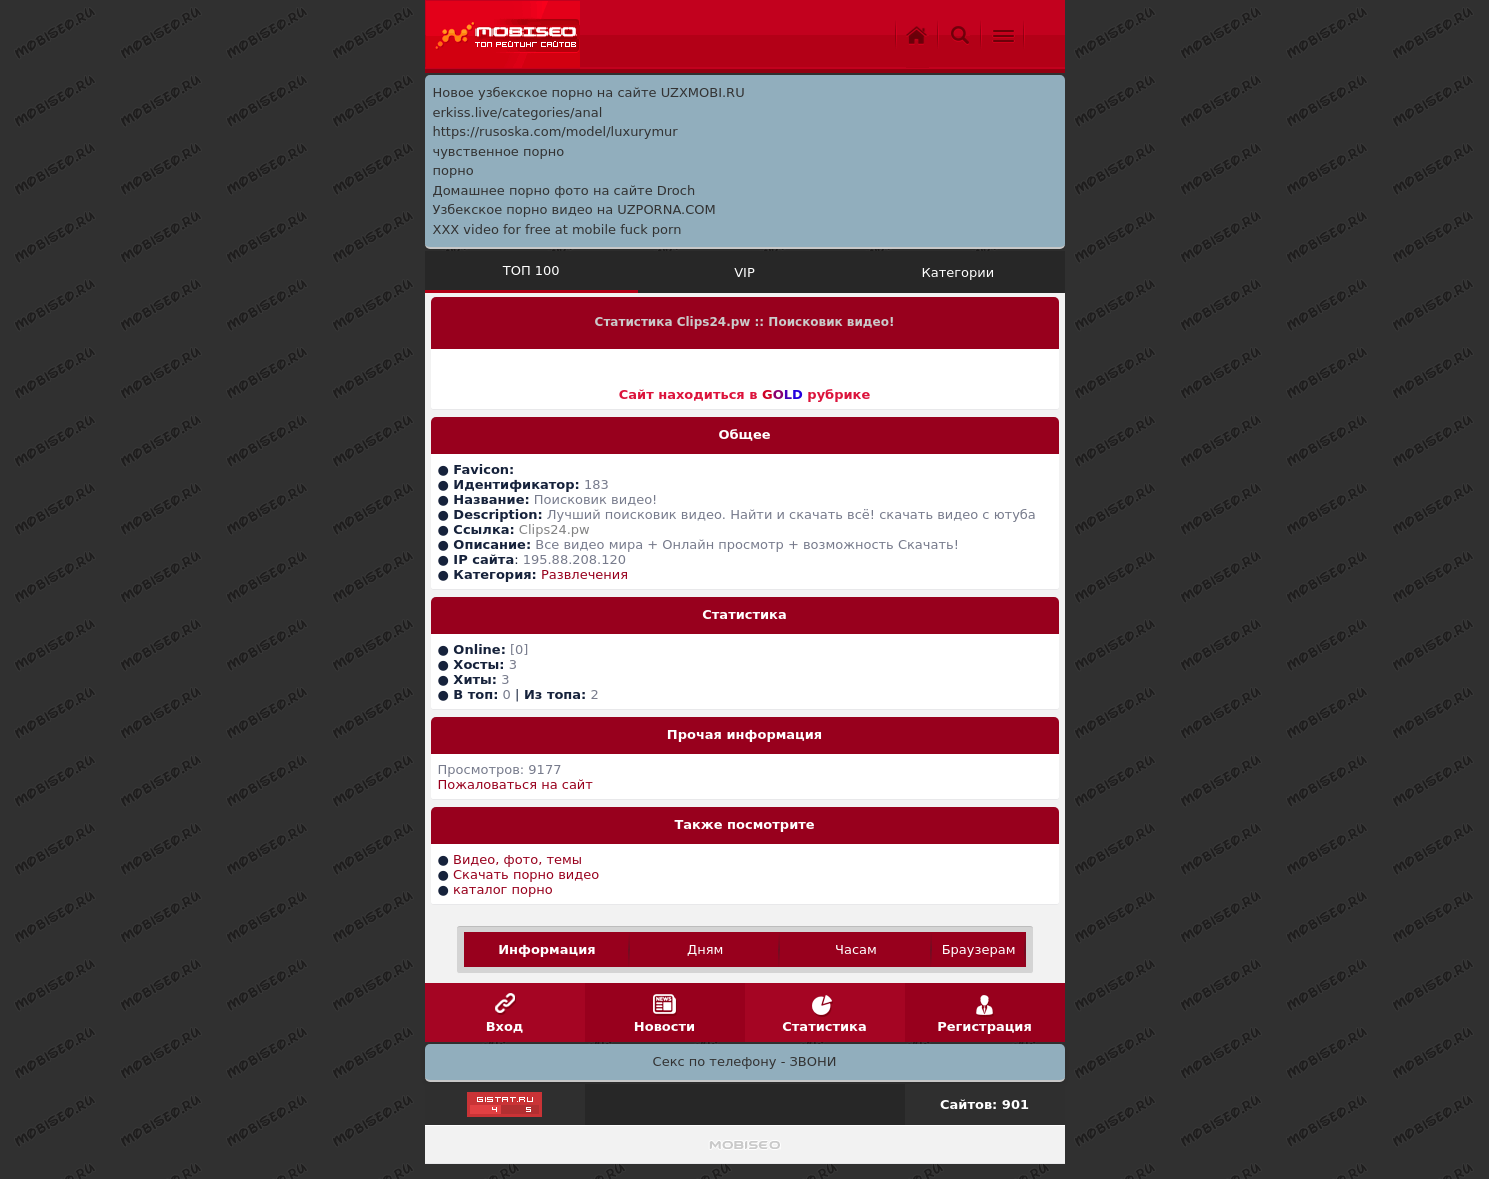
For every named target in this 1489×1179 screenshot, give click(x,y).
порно (453, 170)
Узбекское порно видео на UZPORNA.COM (574, 209)
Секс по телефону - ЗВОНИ (745, 1061)
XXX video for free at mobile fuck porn (557, 229)
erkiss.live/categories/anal (518, 112)
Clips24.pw (554, 529)
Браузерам (979, 949)
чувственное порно (499, 151)
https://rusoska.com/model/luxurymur (555, 131)
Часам (856, 949)
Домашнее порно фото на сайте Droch (564, 190)
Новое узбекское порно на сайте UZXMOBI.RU (589, 92)
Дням (705, 949)
